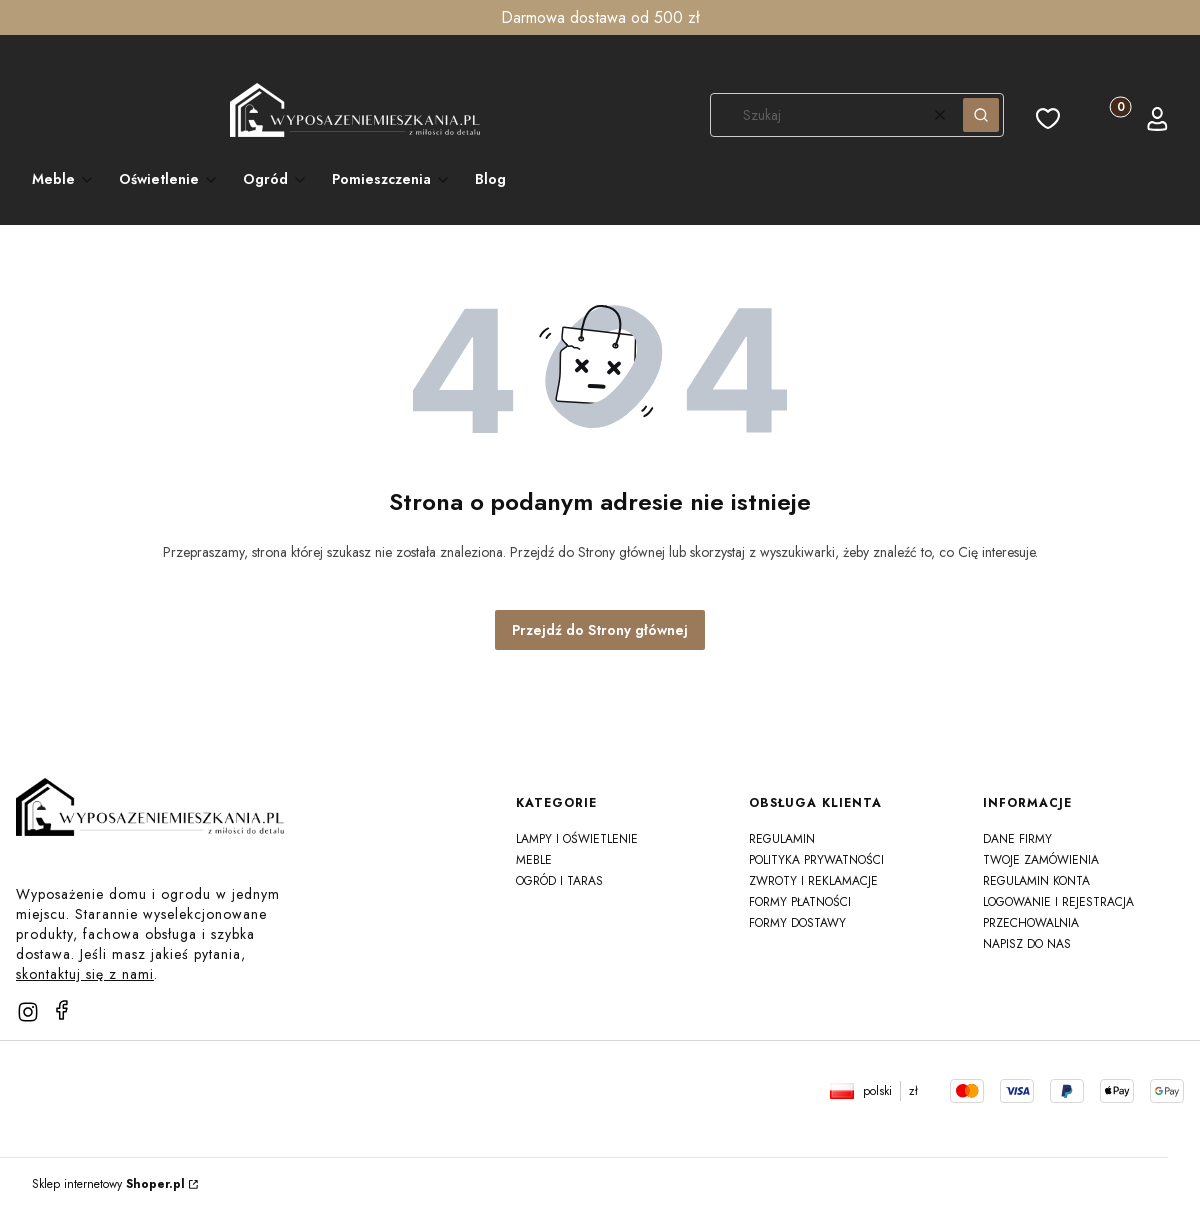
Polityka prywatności (816, 860)
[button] (981, 115)
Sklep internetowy (108, 1184)
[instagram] (28, 1012)
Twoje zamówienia (1041, 860)
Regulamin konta (1036, 881)
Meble (534, 860)
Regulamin (782, 839)
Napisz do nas (1027, 944)
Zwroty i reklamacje (813, 881)
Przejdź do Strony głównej (600, 630)
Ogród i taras (559, 881)
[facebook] (62, 1010)
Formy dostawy (797, 923)
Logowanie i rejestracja (1058, 902)
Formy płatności (800, 902)
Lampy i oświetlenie (577, 839)
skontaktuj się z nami (85, 974)
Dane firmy (1017, 839)
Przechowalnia (1031, 923)
